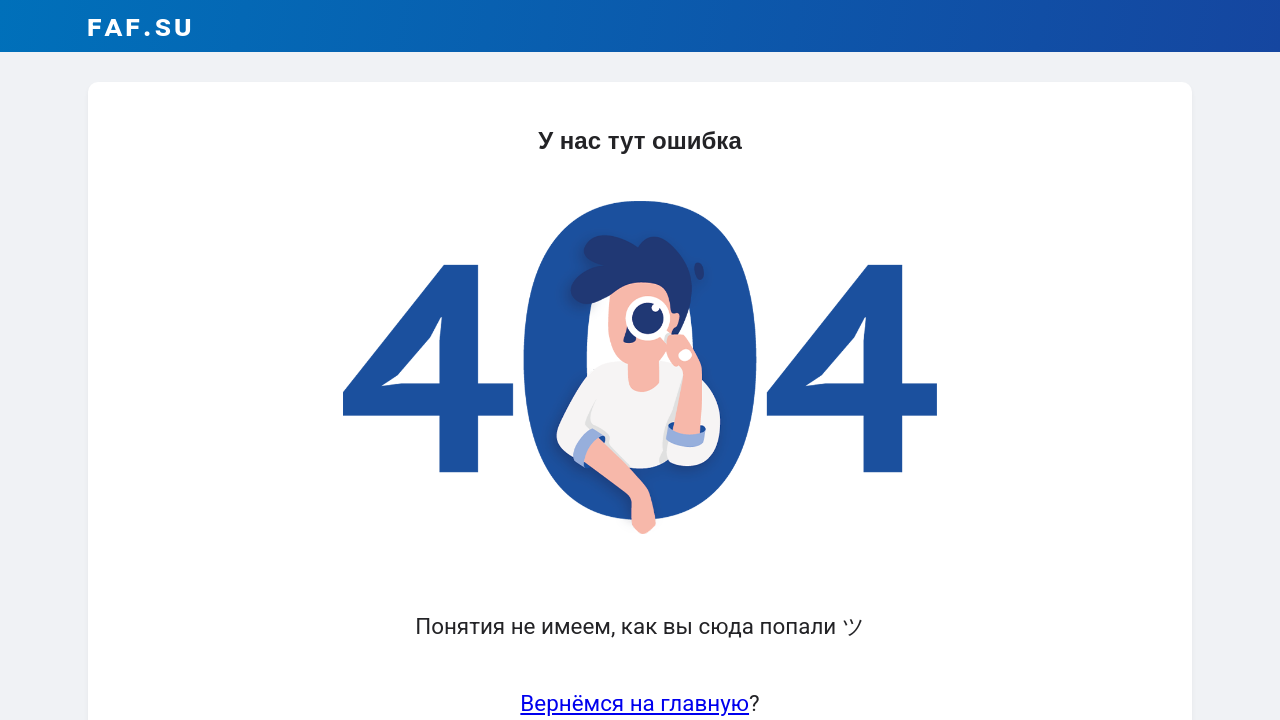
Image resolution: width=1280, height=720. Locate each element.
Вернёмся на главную (634, 703)
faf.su (141, 25)
